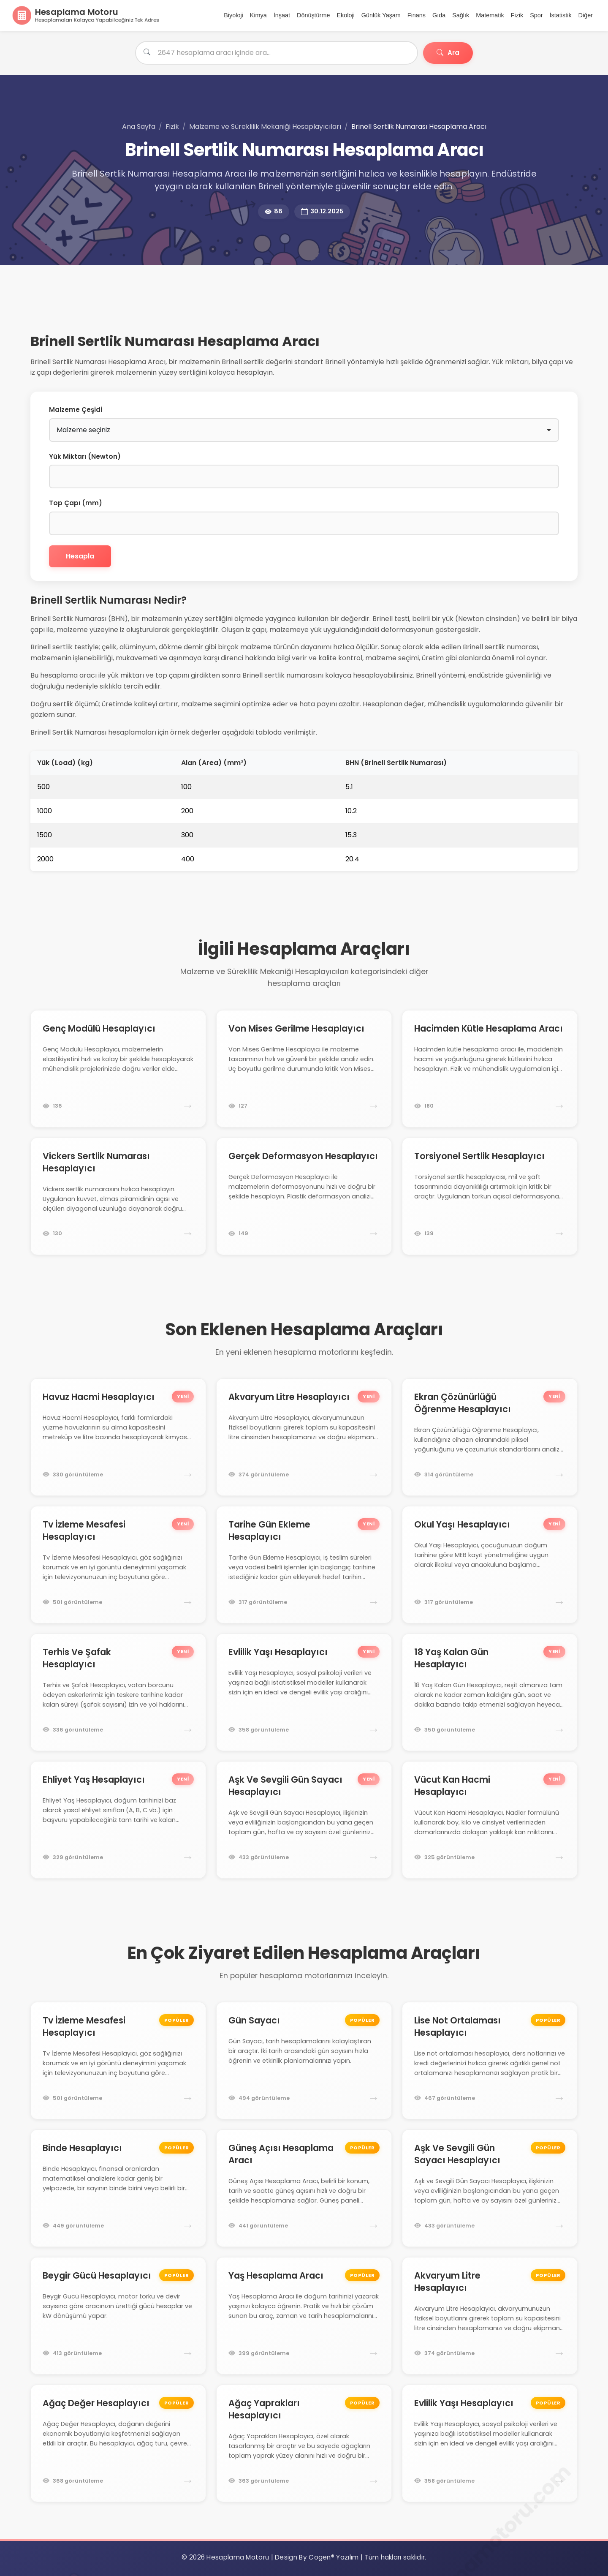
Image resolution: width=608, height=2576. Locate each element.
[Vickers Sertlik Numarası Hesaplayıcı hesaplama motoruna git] (118, 1196)
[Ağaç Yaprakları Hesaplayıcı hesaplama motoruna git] (304, 2443)
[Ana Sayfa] (86, 15)
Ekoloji (345, 15)
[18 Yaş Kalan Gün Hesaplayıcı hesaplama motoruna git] (490, 1692)
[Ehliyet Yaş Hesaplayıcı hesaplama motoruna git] (118, 1820)
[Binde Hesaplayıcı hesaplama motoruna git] (118, 2188)
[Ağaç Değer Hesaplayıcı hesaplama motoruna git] (118, 2443)
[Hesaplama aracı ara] (276, 53)
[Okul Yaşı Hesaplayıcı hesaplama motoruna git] (490, 1564)
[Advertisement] (235, 311)
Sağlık (460, 15)
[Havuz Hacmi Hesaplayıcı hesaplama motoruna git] (118, 1437)
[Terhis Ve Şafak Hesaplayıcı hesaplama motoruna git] (118, 1692)
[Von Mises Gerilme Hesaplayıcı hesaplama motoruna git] (304, 1068)
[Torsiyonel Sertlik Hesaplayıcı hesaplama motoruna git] (490, 1196)
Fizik (517, 15)
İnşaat (282, 15)
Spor (536, 15)
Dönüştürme (313, 15)
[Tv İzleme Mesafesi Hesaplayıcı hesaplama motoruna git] (118, 1564)
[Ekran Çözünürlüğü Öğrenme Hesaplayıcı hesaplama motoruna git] (490, 1437)
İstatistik (561, 15)
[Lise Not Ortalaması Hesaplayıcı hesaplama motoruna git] (490, 2060)
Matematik (490, 15)
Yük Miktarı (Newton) (85, 456)
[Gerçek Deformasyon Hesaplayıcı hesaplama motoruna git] (304, 1196)
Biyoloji (233, 15)
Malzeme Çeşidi (75, 409)
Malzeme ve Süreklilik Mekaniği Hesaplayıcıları (265, 126)
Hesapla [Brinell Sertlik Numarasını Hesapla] (80, 556)
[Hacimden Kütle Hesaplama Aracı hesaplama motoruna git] (490, 1068)
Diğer (585, 15)
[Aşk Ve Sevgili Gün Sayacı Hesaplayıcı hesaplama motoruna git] (304, 1820)
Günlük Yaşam (381, 15)
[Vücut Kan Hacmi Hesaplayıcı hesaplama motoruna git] (490, 1820)
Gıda (438, 15)
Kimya (258, 15)
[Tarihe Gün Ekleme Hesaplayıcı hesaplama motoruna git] (304, 1564)
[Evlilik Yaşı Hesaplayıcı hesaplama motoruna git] (304, 1692)
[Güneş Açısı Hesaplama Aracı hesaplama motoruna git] (304, 2188)
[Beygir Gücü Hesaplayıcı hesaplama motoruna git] (118, 2315)
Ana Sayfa (138, 126)
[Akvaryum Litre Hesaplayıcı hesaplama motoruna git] (304, 1437)
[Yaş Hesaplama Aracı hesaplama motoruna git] (304, 2315)
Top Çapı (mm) (75, 502)
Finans (416, 15)
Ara (448, 52)
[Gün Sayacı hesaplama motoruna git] (304, 2060)
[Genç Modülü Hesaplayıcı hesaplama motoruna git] (118, 1068)
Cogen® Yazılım (333, 2557)
